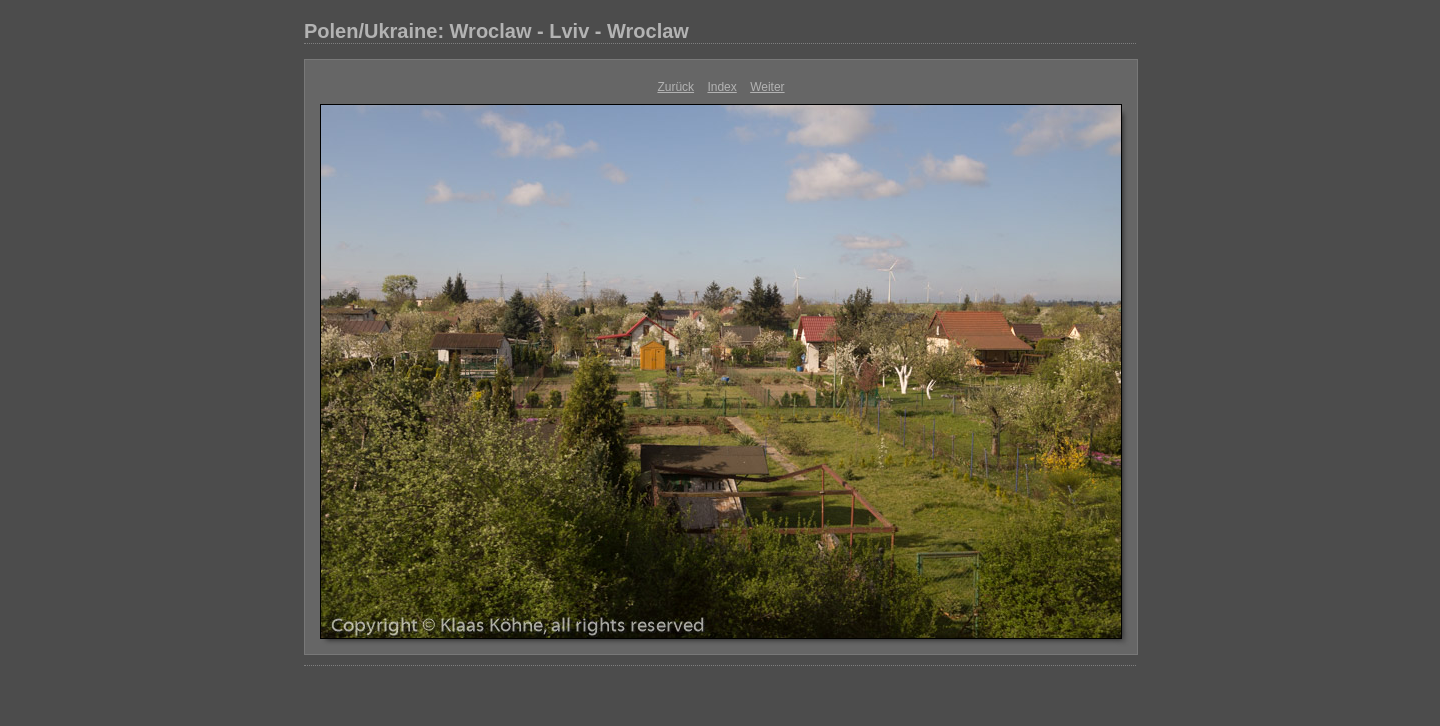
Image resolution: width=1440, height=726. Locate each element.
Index (721, 87)
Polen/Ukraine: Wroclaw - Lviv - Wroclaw (496, 31)
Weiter (767, 87)
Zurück (675, 87)
